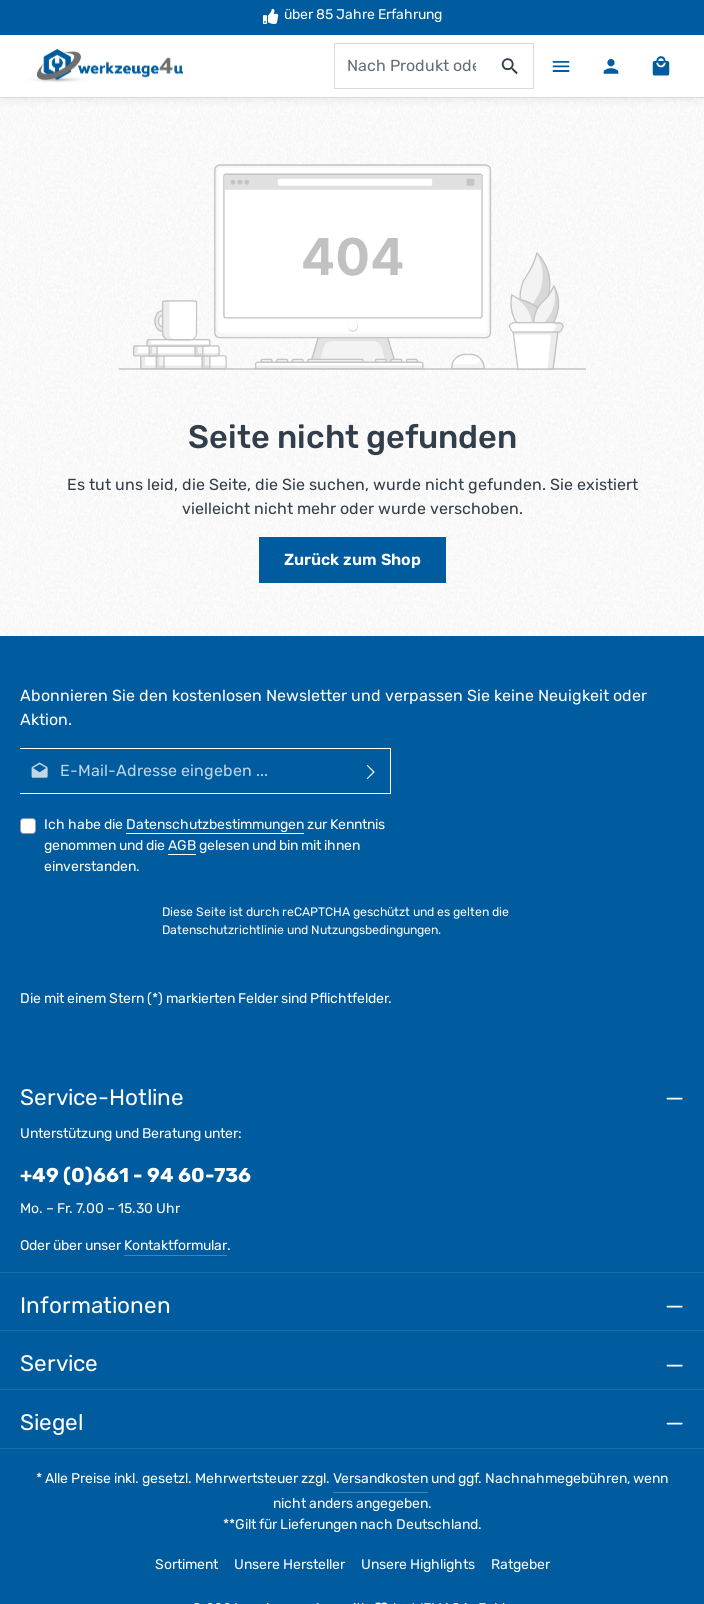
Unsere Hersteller (289, 1564)
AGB (182, 845)
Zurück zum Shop (352, 559)
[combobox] (411, 66)
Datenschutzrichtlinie (223, 931)
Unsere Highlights (418, 1564)
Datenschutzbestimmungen (215, 824)
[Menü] (561, 66)
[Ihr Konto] (611, 66)
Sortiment (186, 1564)
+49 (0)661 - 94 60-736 (135, 1175)
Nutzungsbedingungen (374, 931)
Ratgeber (520, 1564)
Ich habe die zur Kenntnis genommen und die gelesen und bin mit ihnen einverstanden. (214, 845)
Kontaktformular (175, 1245)
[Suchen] (510, 66)
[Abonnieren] (371, 771)
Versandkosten (380, 1478)
